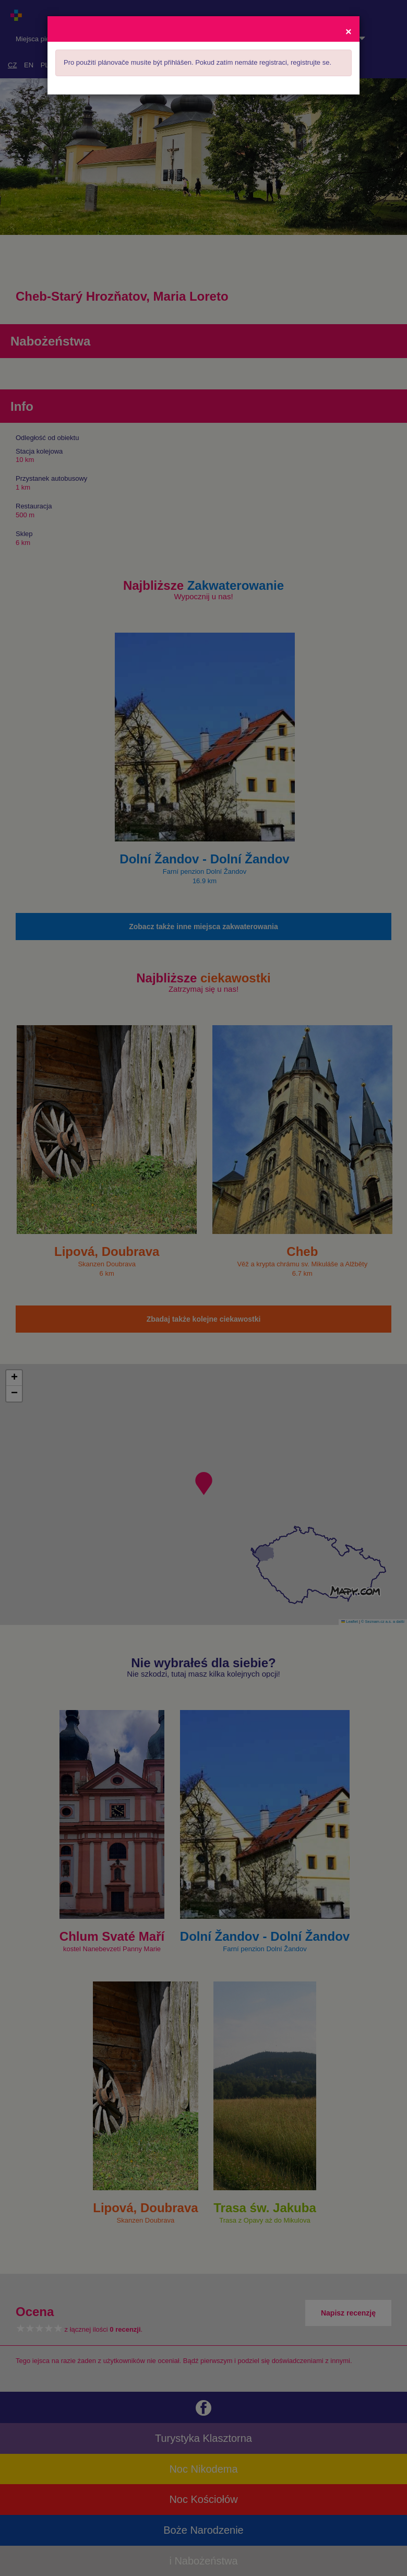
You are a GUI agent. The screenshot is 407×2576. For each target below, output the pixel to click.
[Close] (348, 31)
